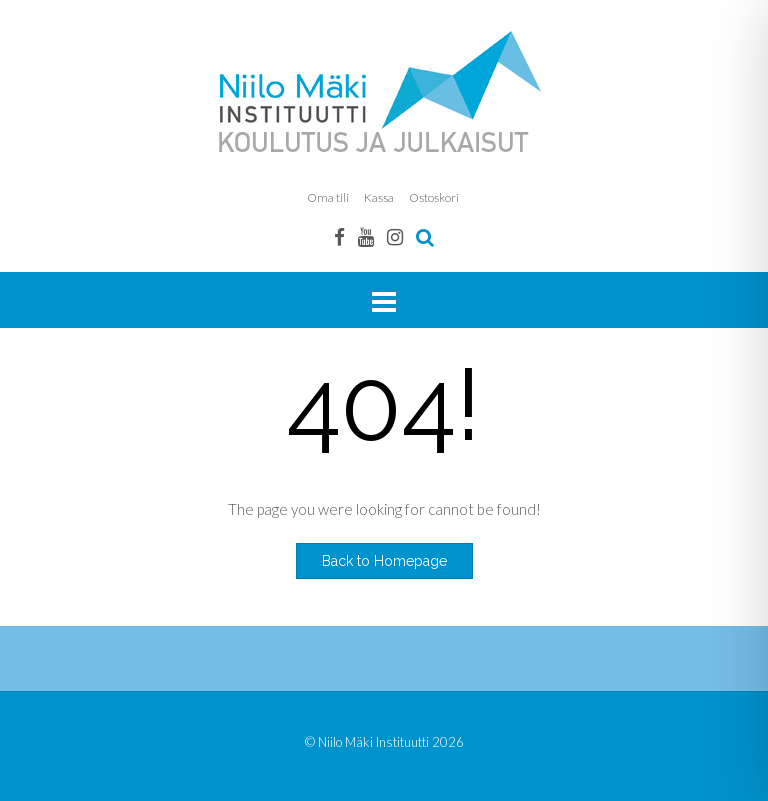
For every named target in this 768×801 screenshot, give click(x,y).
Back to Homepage (384, 561)
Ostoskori (434, 197)
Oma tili (328, 197)
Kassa (379, 197)
